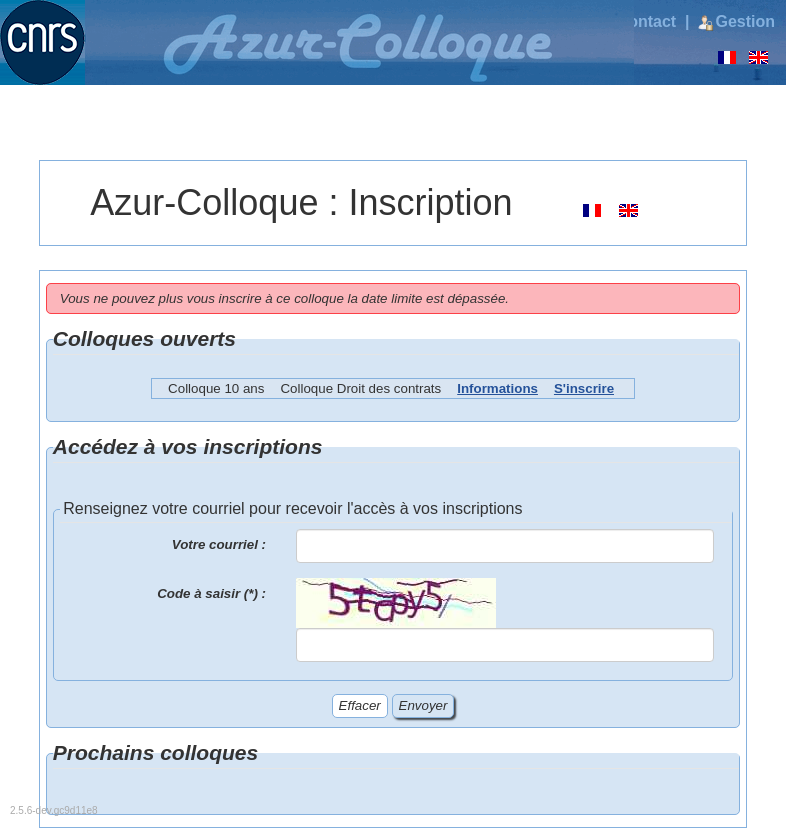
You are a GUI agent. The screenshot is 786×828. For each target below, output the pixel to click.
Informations (497, 388)
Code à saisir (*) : (211, 593)
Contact (640, 21)
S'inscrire (584, 388)
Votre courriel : (219, 544)
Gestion (736, 21)
